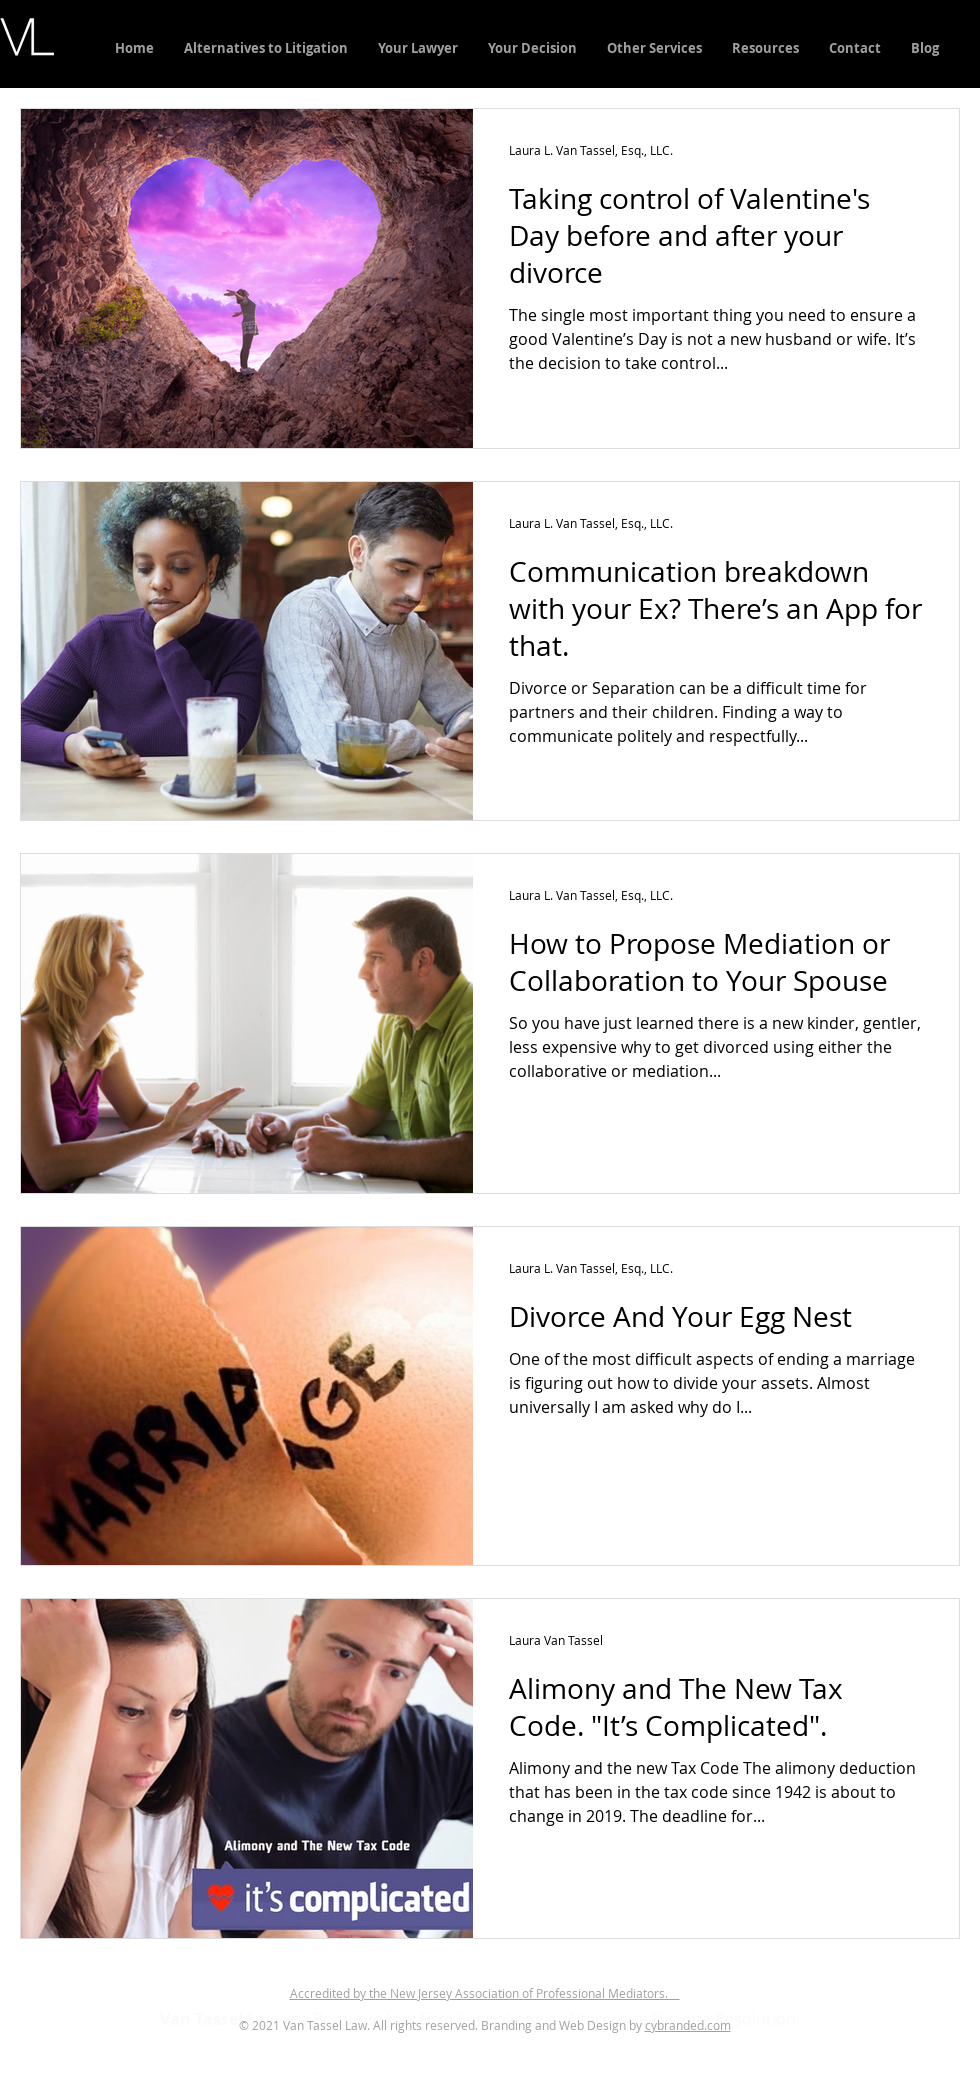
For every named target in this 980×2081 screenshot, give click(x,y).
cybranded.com (688, 2025)
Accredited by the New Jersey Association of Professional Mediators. (485, 1993)
